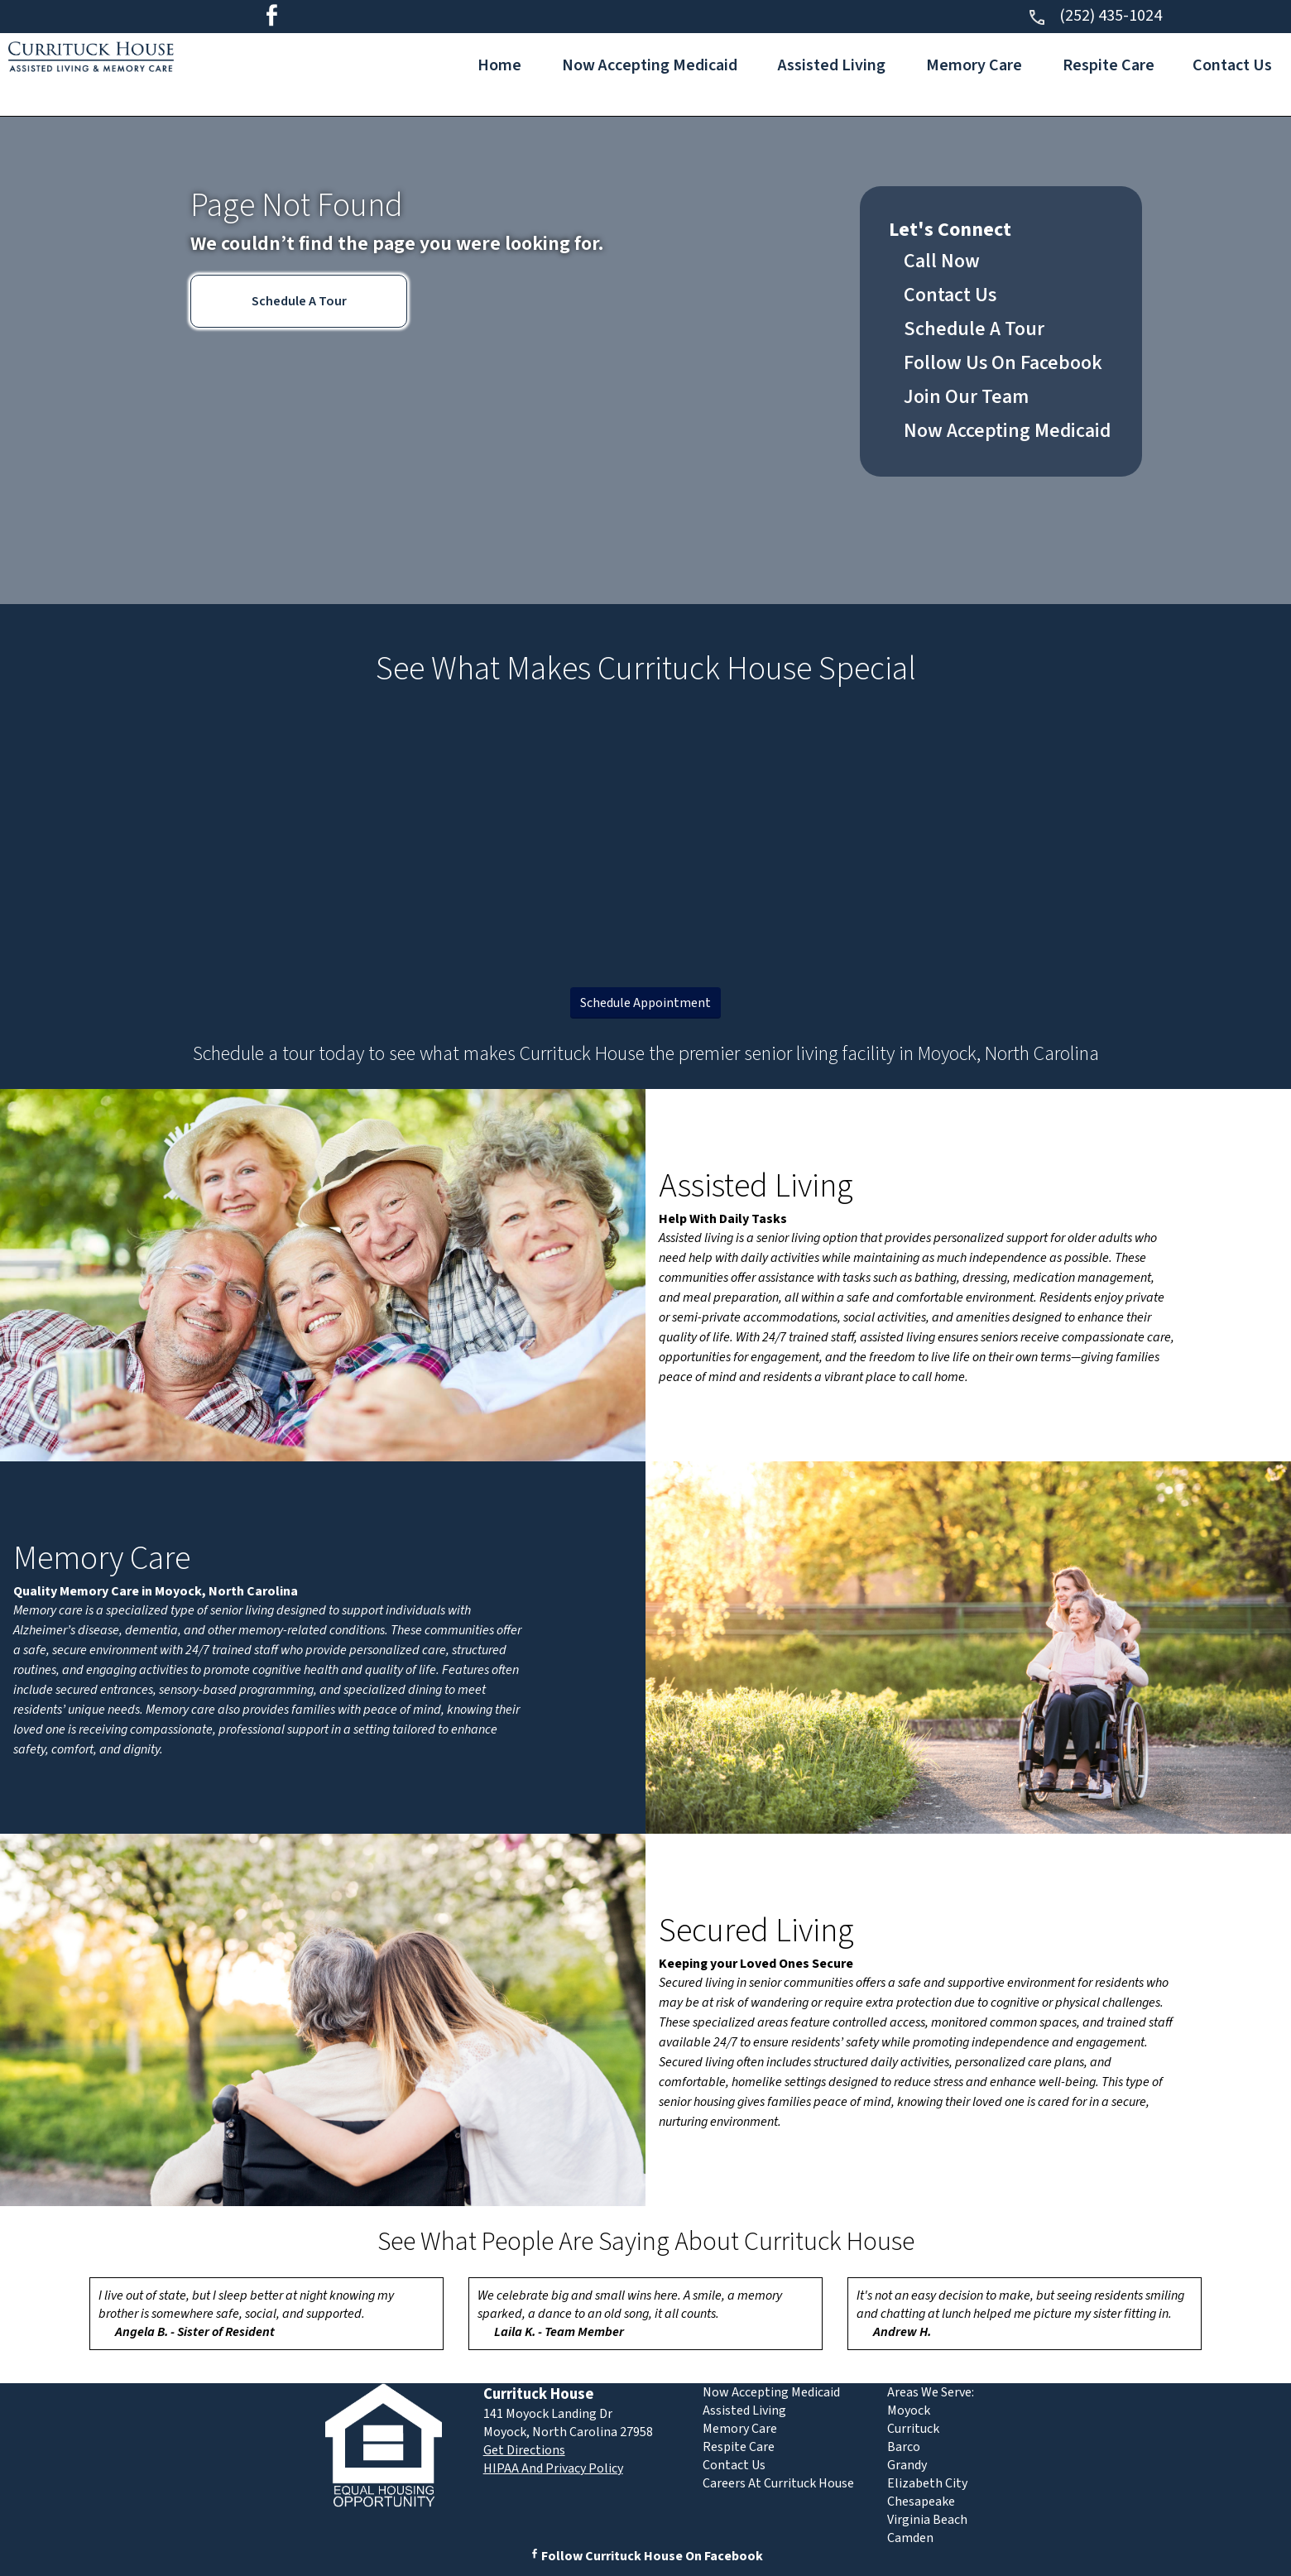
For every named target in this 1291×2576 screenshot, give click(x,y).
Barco (903, 2447)
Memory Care (974, 65)
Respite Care (1108, 65)
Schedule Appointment (645, 1003)
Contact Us (1232, 65)
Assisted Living (831, 65)
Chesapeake (921, 2501)
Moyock (908, 2410)
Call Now (942, 261)
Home (499, 65)
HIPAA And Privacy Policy (553, 2468)
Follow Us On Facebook (1003, 362)
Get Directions (524, 2450)
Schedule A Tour (299, 301)
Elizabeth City (927, 2483)
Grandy (907, 2465)
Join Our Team (966, 396)
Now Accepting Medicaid (649, 65)
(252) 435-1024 (1094, 15)
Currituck (913, 2429)
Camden (910, 2538)
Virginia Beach (927, 2520)
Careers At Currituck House (778, 2483)
